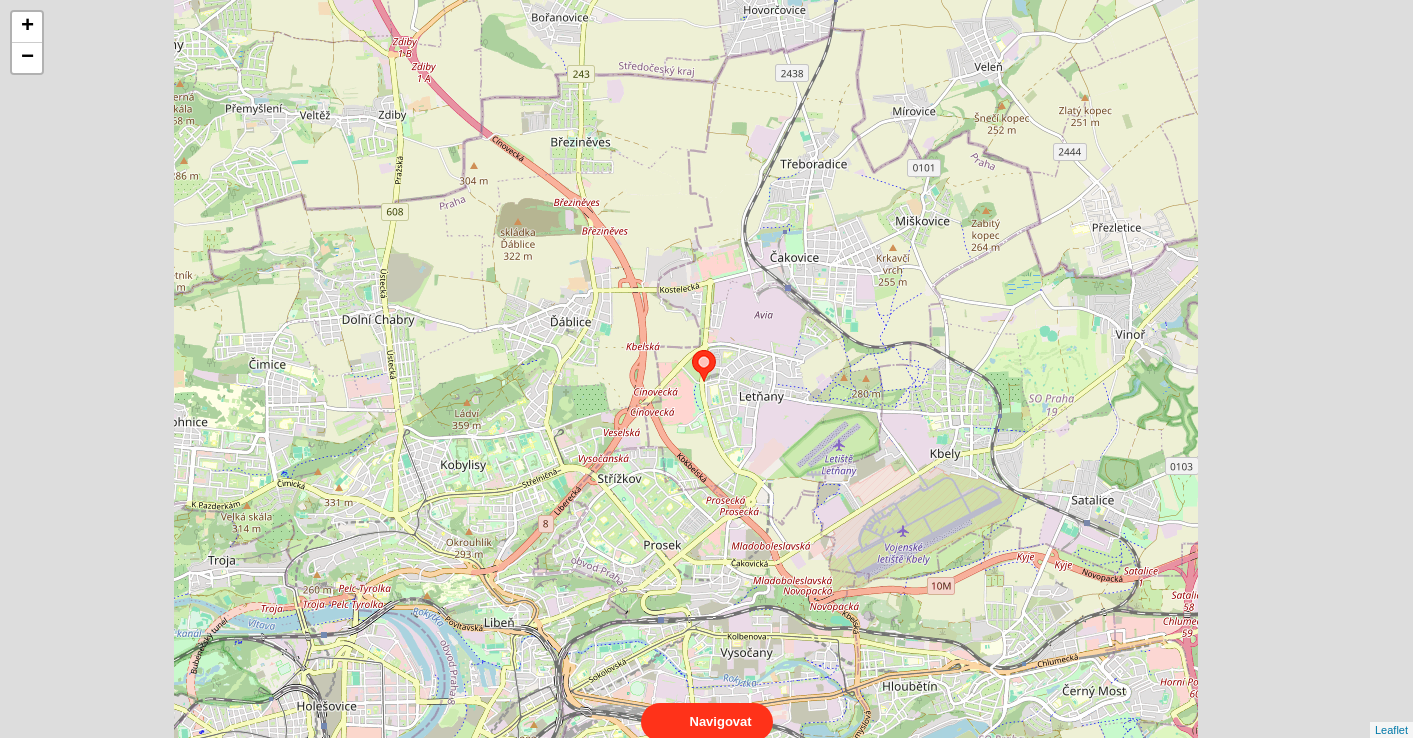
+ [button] (27, 27)
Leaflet (1391, 712)
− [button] (27, 58)
